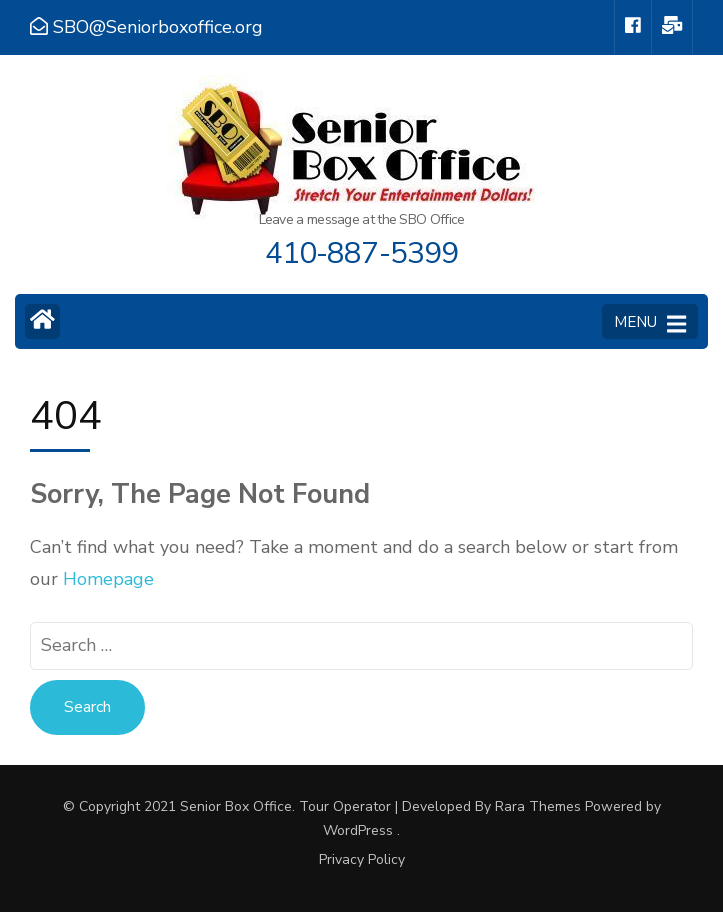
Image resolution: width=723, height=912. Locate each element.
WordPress (358, 830)
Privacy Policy (362, 860)
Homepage (108, 579)
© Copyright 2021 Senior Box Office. (181, 806)
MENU (650, 323)
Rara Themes (538, 806)
